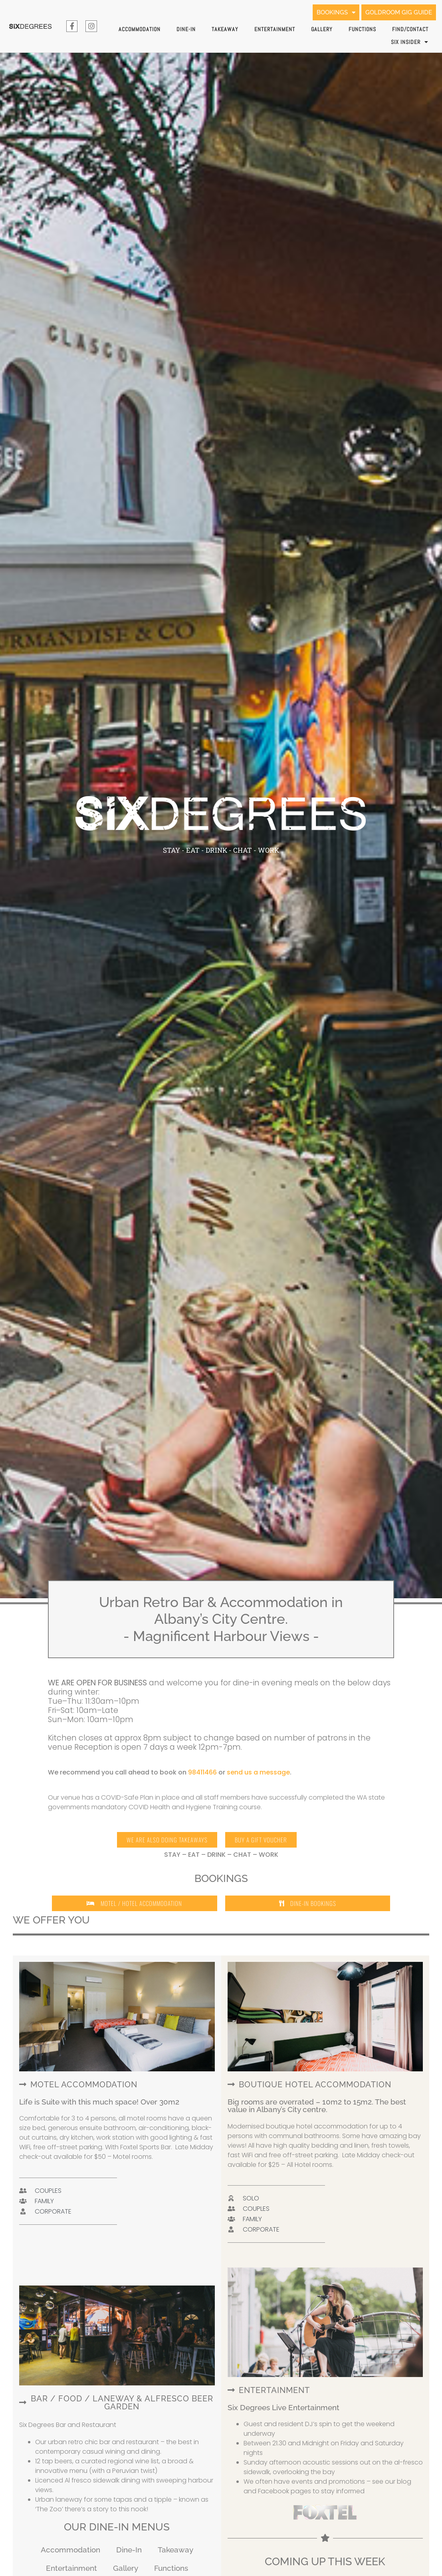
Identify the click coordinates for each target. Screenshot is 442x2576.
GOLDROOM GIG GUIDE (395, 12)
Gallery (322, 29)
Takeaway (225, 29)
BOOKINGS (327, 12)
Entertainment (274, 29)
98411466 (202, 1772)
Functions (362, 29)
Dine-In (186, 29)
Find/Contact (410, 29)
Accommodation (140, 29)
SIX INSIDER (409, 42)
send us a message (258, 1772)
